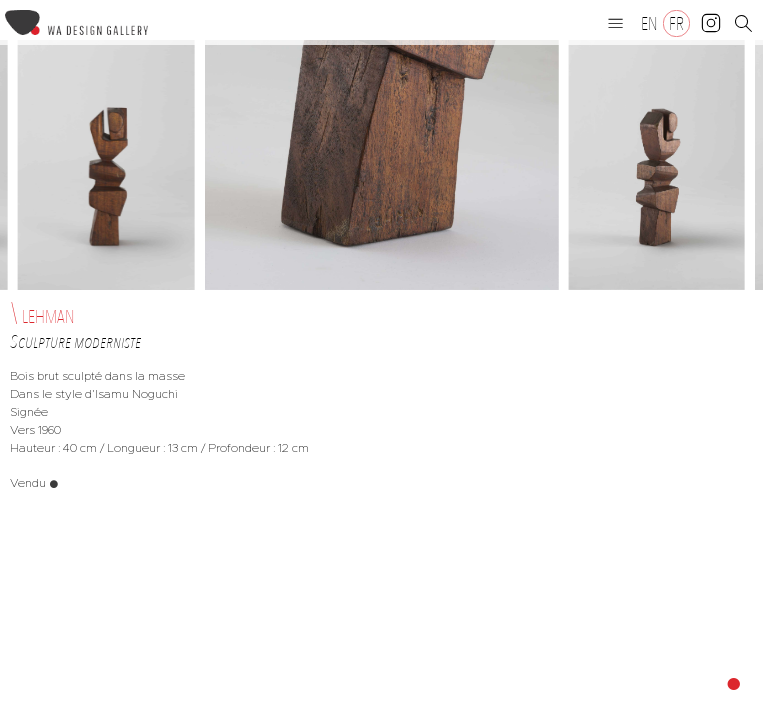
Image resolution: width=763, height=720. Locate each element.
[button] (616, 23)
